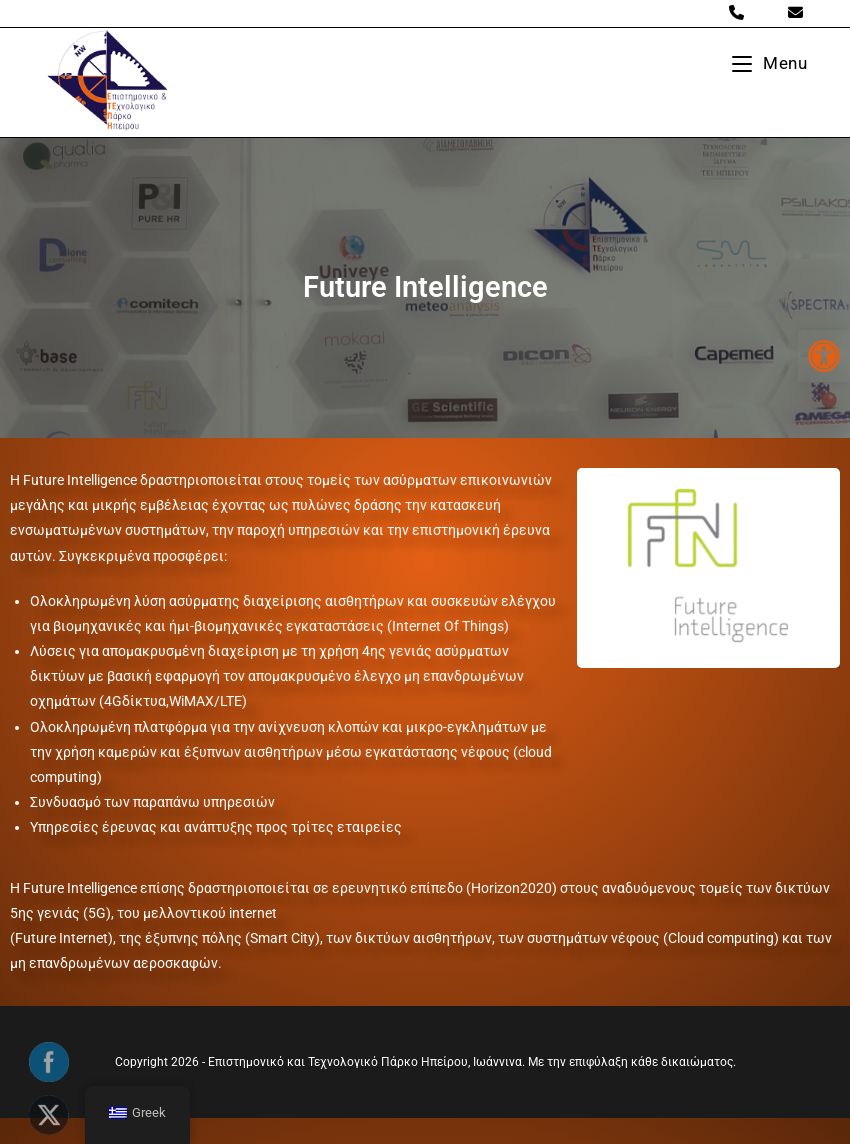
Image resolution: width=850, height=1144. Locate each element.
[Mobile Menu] (769, 63)
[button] (824, 356)
